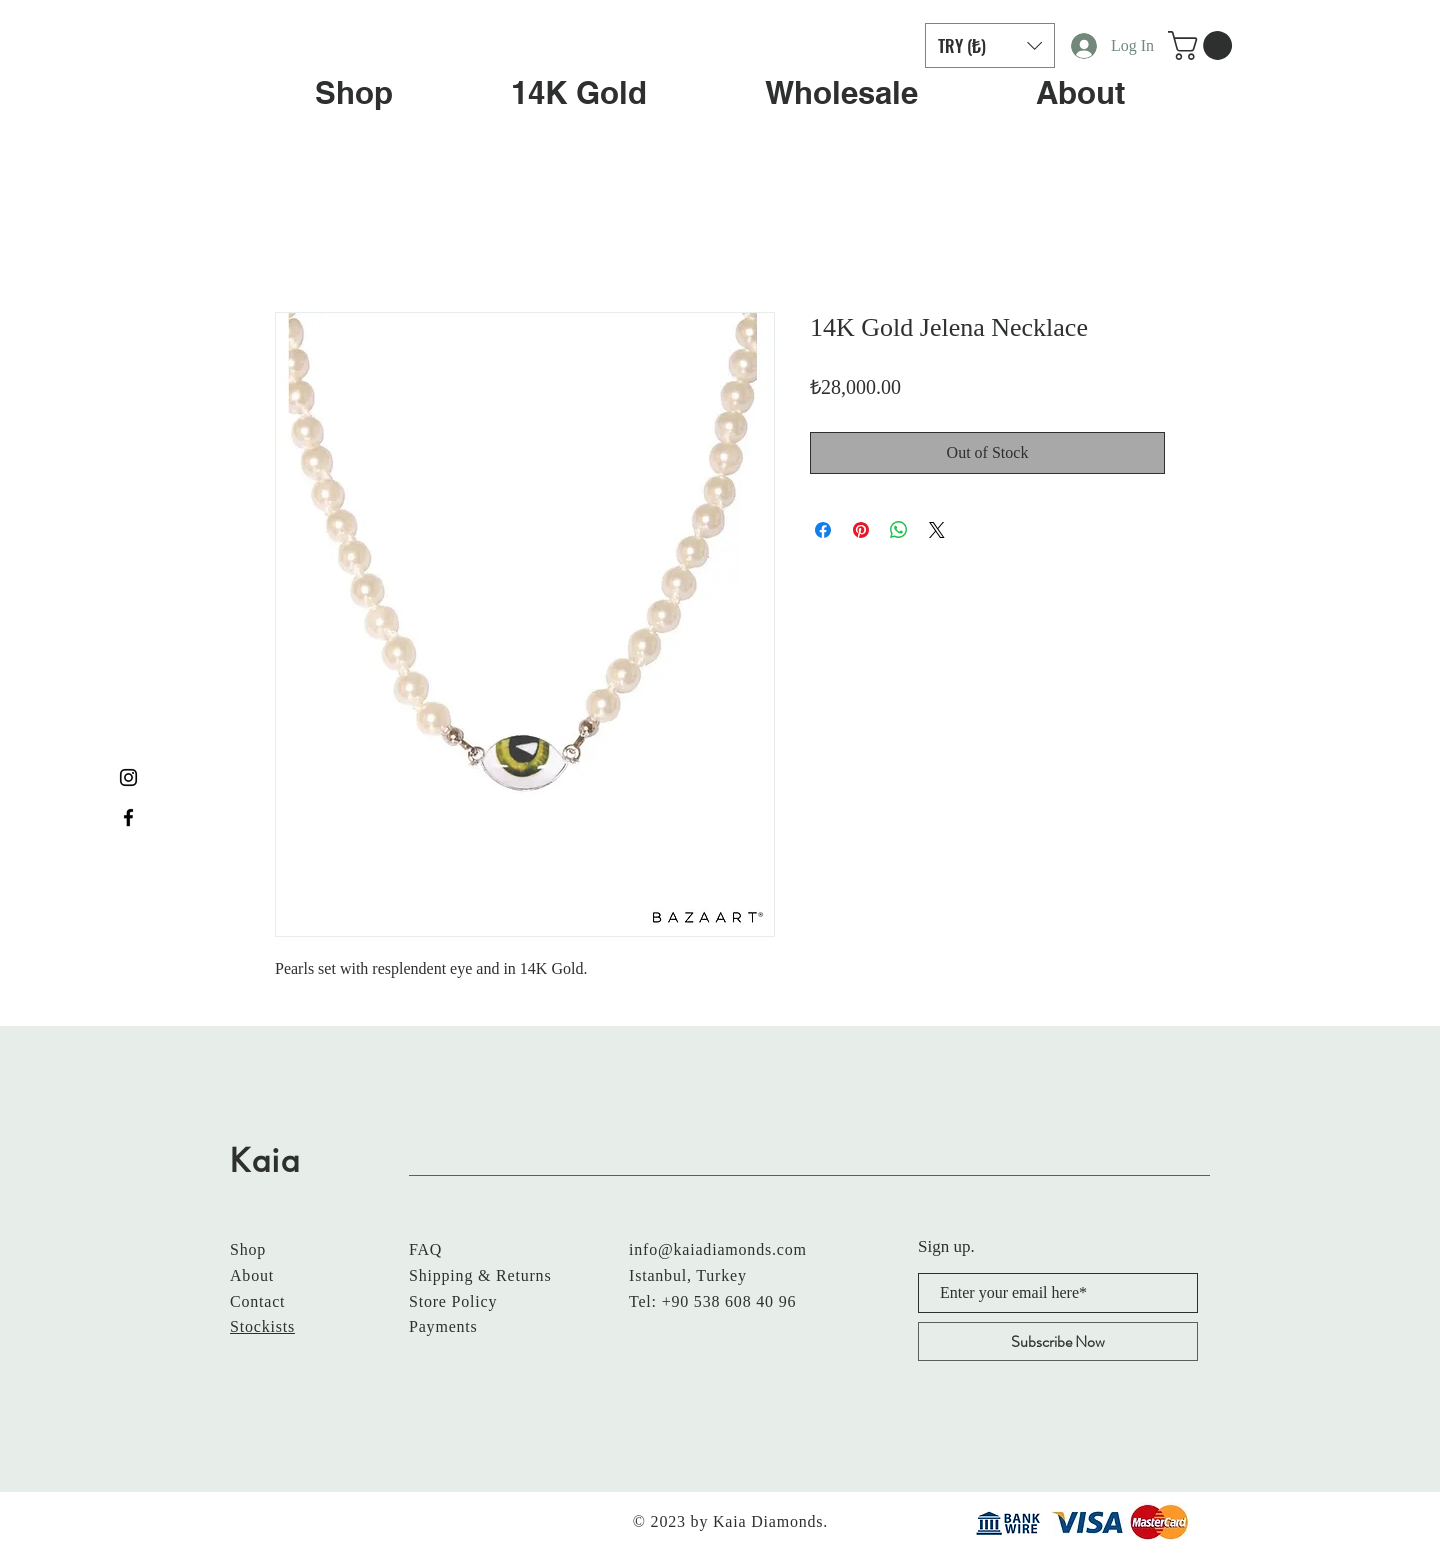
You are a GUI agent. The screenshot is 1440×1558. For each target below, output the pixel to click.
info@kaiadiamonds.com (718, 1249)
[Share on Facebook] (823, 530)
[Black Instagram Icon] (128, 777)
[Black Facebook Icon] (128, 817)
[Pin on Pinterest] (861, 530)
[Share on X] (937, 530)
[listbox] (990, 45)
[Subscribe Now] (1058, 1341)
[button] (990, 45)
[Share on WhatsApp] (899, 530)
